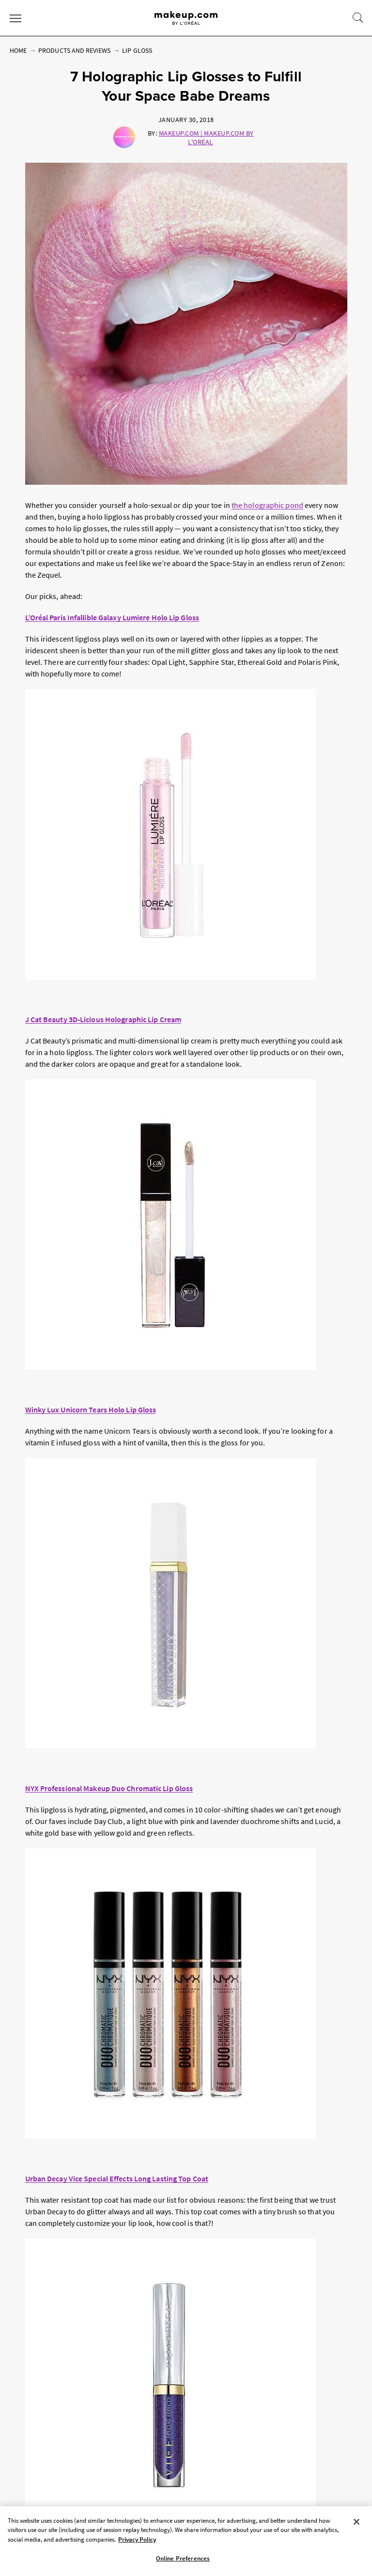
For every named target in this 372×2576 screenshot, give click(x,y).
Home (18, 50)
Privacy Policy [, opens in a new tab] (137, 2539)
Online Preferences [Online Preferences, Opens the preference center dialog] (183, 2558)
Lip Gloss (137, 50)
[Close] (356, 2521)
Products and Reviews (74, 50)
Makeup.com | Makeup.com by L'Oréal (206, 137)
